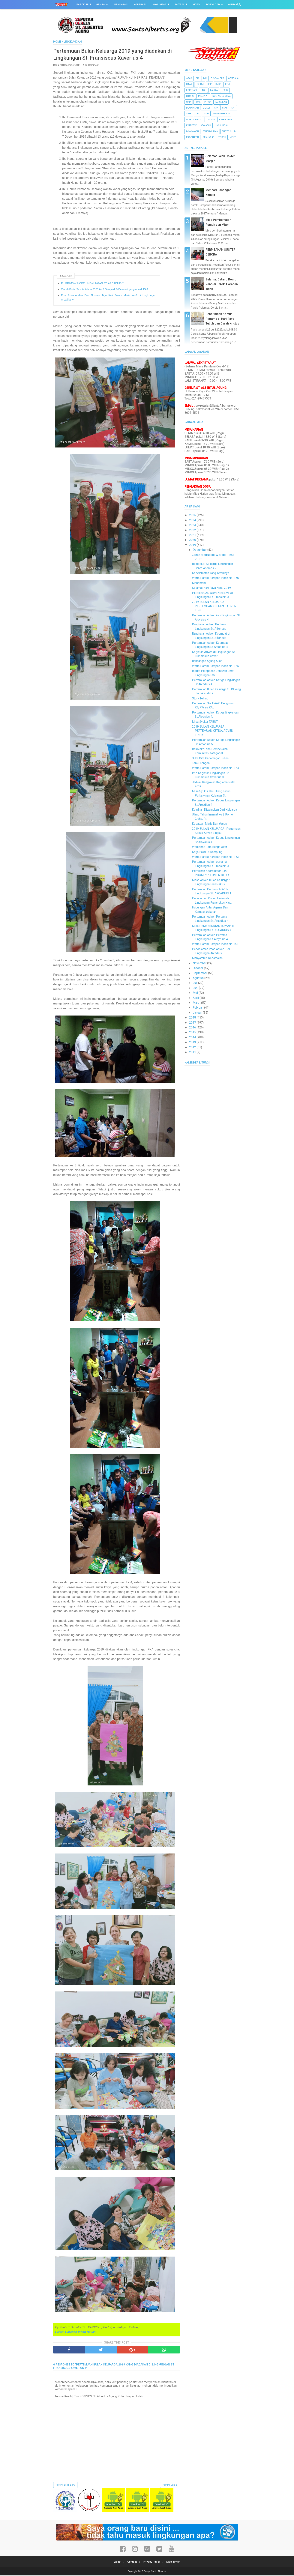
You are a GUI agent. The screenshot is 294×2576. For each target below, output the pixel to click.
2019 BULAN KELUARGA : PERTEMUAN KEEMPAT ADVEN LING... (214, 606)
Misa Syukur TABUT (205, 721)
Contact (131, 2562)
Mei (196, 993)
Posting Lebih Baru (65, 2485)
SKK (216, 107)
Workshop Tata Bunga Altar (209, 847)
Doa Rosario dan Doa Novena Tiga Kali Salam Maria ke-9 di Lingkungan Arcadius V (108, 298)
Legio (225, 90)
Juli (195, 983)
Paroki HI (82, 4)
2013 (193, 1042)
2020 (193, 540)
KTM (227, 84)
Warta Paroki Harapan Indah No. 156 (215, 578)
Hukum (200, 84)
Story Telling (200, 698)
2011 (193, 1052)
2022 (193, 530)
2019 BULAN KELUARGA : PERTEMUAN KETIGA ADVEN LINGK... (212, 731)
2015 (193, 1032)
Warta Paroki (194, 119)
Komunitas (160, 4)
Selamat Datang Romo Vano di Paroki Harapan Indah (222, 284)
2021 (193, 535)
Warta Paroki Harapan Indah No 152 (215, 944)
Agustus (198, 978)
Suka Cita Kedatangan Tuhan (210, 758)
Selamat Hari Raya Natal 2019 (211, 588)
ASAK (189, 78)
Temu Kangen (201, 763)
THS (197, 113)
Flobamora (217, 78)
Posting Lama (170, 2485)
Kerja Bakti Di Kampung (207, 852)
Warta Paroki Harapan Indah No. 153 (215, 857)
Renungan (121, 4)
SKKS (224, 107)
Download (213, 4)
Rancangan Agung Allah (207, 661)
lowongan (192, 131)
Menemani (199, 583)
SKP (233, 107)
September (200, 973)
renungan (208, 137)
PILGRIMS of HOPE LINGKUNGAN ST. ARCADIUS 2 (92, 284)
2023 (193, 525)
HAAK (189, 84)
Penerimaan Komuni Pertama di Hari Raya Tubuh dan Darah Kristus (222, 318)
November (200, 963)
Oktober (198, 968)
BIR (205, 78)
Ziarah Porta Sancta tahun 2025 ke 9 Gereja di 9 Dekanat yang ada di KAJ (104, 290)
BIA (197, 78)
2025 (193, 515)
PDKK (197, 102)
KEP (210, 84)
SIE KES (206, 107)
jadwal (210, 119)
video (233, 137)
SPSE (188, 113)
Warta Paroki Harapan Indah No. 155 (215, 666)
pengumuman (210, 131)
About (116, 2562)
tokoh (222, 137)
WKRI (206, 113)
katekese (191, 125)
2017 (193, 1022)
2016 (193, 1027)
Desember (200, 550)
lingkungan (221, 125)
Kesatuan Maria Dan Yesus (209, 823)
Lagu (203, 90)
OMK (188, 102)
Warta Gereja (221, 113)
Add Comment (91, 65)
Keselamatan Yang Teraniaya (210, 573)
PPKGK (207, 102)
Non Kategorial (221, 96)
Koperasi (140, 4)
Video (196, 4)
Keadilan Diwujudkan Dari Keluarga (214, 809)
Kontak (232, 4)
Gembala (102, 4)
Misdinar (203, 96)
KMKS (218, 84)
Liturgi (190, 96)
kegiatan (206, 125)
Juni (196, 988)
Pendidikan (192, 107)
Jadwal (180, 4)
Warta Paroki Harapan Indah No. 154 (215, 768)
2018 (193, 1017)
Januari (198, 1012)
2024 (193, 520)
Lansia (214, 90)
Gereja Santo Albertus (155, 2572)
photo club (229, 131)
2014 (193, 1037)
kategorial (225, 119)
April (196, 998)
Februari (198, 1007)
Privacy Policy (152, 2562)
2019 (193, 545)
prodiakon (192, 137)
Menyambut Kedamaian (207, 958)
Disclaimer (175, 2562)
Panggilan (221, 102)
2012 (193, 1047)
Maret (197, 1002)
